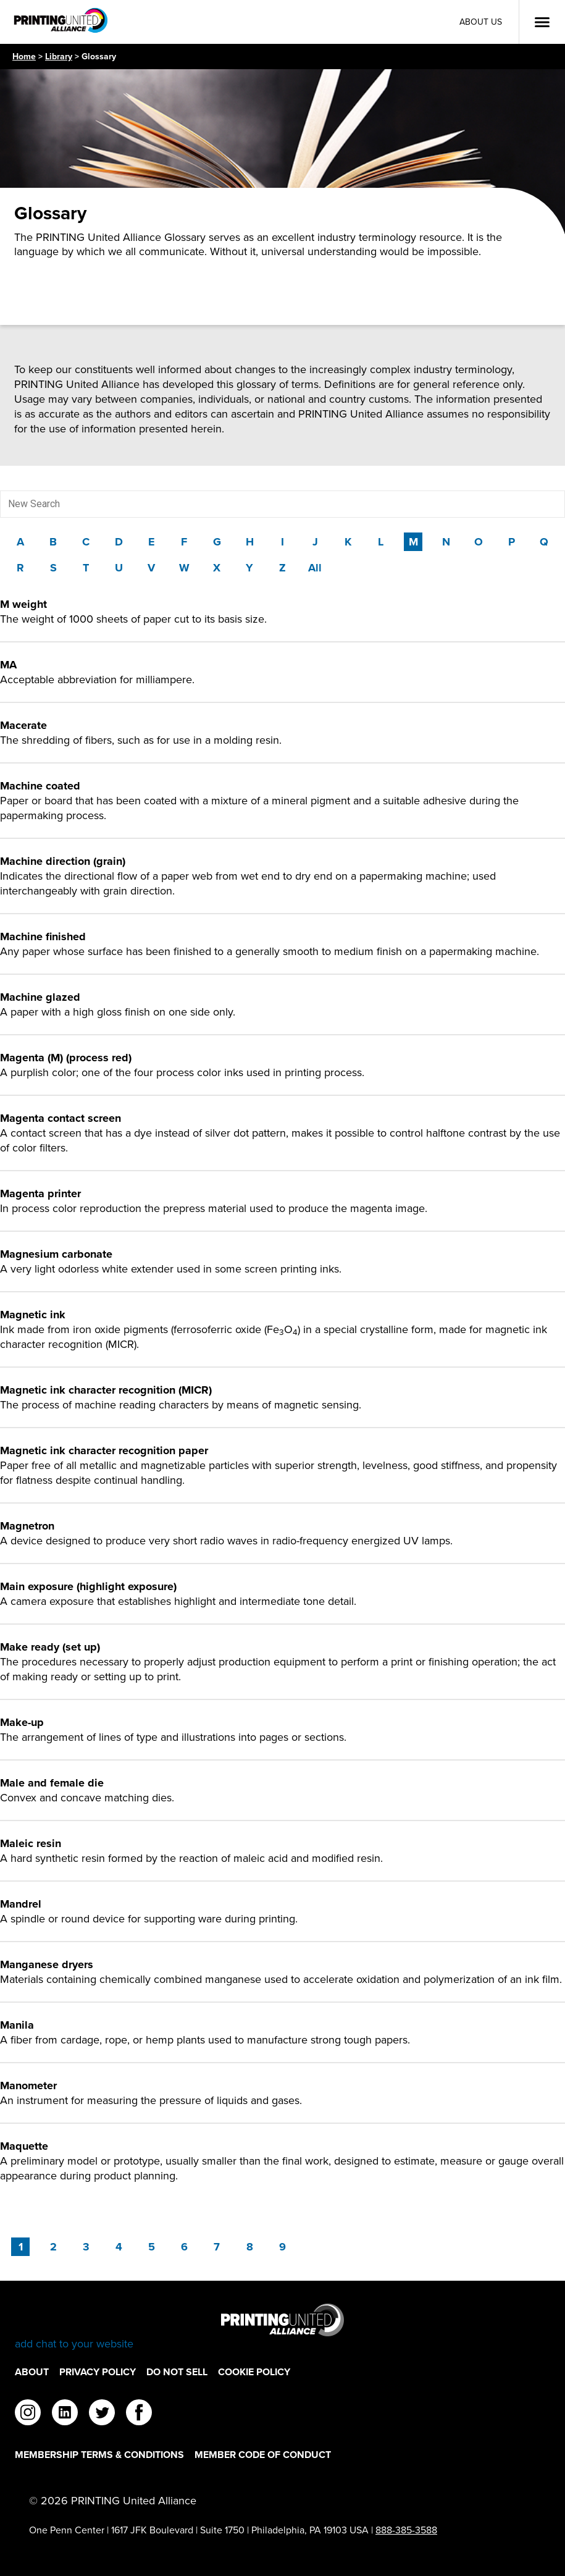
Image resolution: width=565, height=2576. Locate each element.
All (315, 568)
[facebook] (139, 2414)
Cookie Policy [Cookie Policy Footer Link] (254, 2372)
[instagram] (28, 2414)
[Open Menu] (542, 22)
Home (24, 56)
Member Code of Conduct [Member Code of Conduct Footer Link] (263, 2455)
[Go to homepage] (282, 2327)
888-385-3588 (406, 2530)
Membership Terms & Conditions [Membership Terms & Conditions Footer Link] (99, 2455)
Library (58, 56)
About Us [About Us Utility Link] (480, 22)
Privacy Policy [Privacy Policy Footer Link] (97, 2372)
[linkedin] (65, 2414)
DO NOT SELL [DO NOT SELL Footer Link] (176, 2372)
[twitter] (102, 2414)
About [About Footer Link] (32, 2372)
